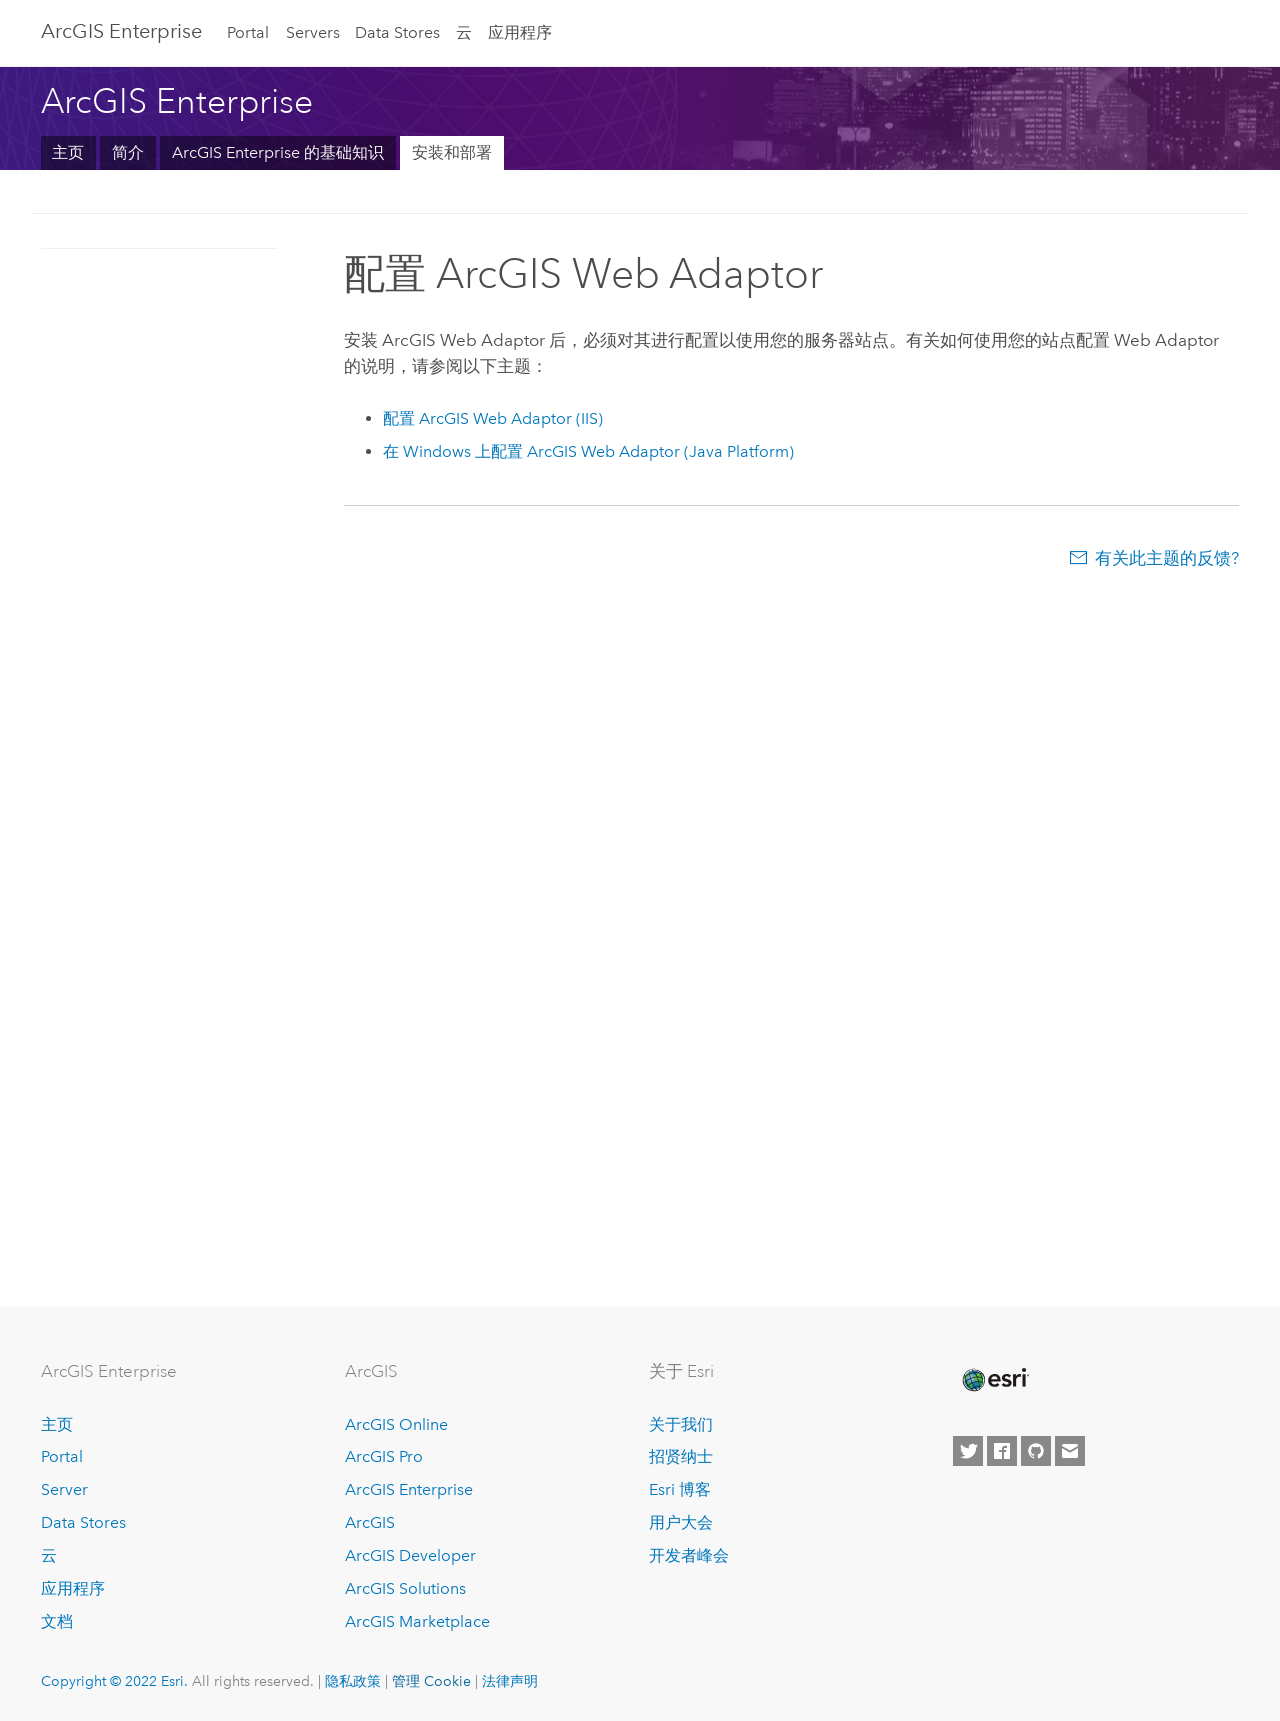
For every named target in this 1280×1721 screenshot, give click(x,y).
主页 (68, 152)
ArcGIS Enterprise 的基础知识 (278, 152)
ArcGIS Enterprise (121, 31)
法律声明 (510, 1681)
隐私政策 (353, 1681)
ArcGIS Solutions (405, 1588)
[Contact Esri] (1070, 1451)
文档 (57, 1621)
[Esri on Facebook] (1002, 1451)
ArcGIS (370, 1522)
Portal (248, 32)
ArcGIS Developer (410, 1555)
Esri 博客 (680, 1489)
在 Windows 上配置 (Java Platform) (588, 451)
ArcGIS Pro (384, 1456)
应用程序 (520, 32)
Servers (313, 32)
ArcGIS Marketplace (417, 1621)
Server (64, 1489)
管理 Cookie (431, 1681)
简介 (128, 152)
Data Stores (397, 32)
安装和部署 (452, 152)
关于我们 (681, 1424)
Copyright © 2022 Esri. (114, 1681)
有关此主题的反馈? (1167, 558)
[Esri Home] (994, 1380)
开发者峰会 (689, 1555)
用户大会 (681, 1522)
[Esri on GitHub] (1036, 1451)
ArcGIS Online (396, 1424)
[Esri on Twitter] (968, 1451)
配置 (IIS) (493, 418)
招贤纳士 (681, 1456)
